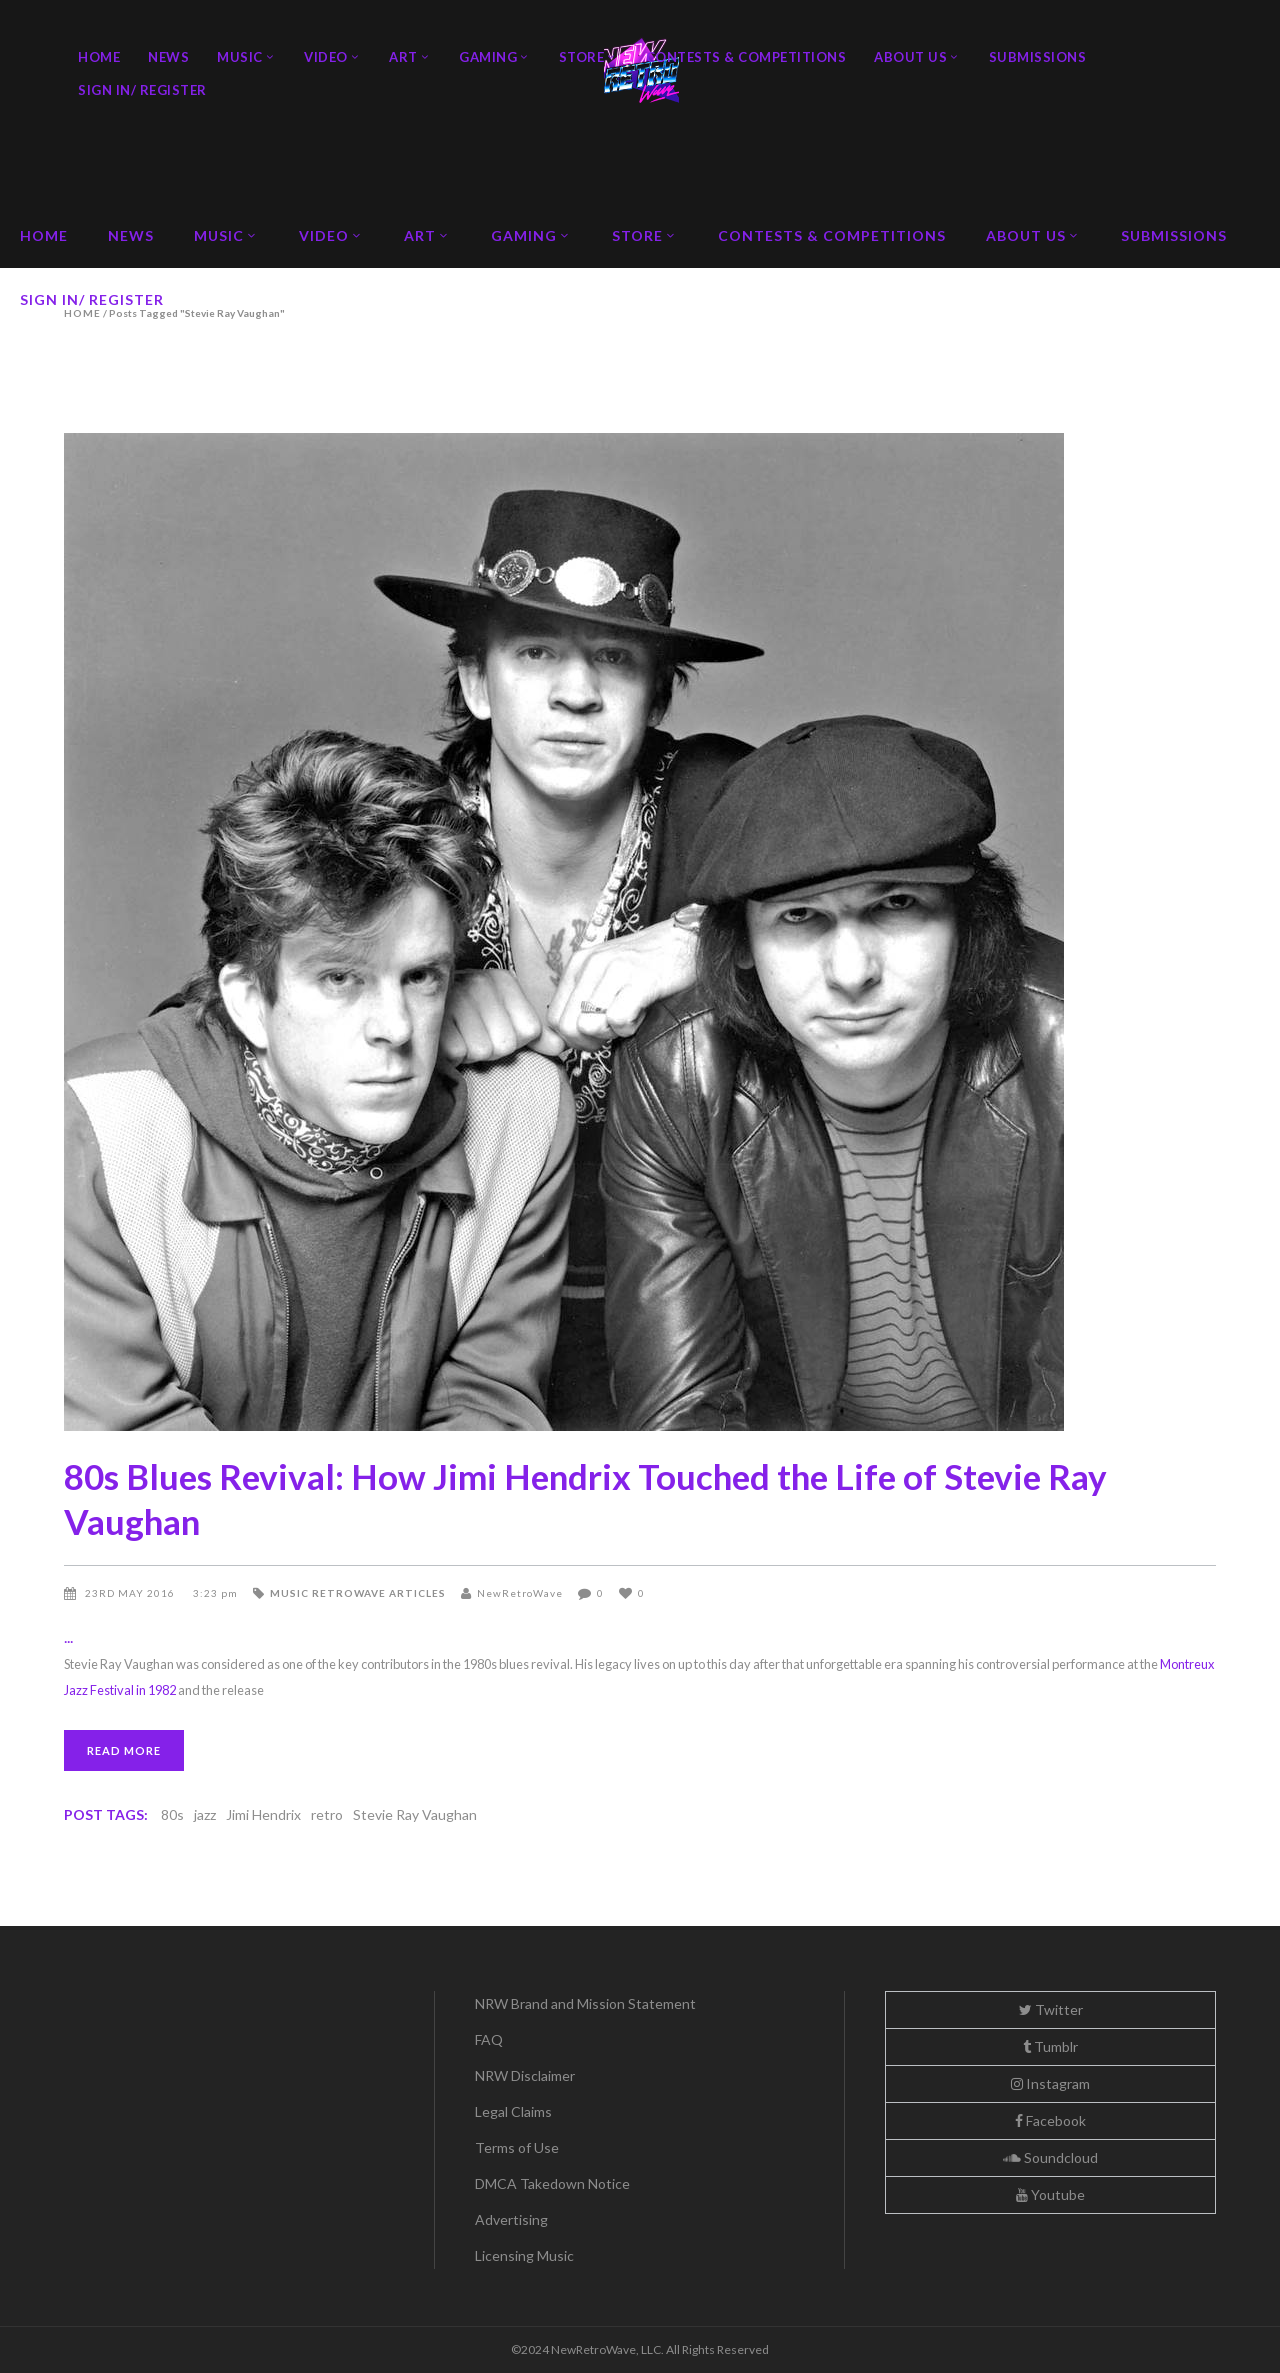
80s (172, 1814)
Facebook (1050, 2120)
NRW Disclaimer (525, 2075)
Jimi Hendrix (263, 1814)
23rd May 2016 (131, 1593)
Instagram (1050, 2083)
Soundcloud (1050, 2157)
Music (289, 1593)
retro (327, 1814)
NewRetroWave (520, 1593)
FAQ (489, 2039)
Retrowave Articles (379, 1593)
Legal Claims (513, 2111)
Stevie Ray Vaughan (415, 1814)
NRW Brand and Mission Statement (585, 2003)
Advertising (511, 2219)
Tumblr (1050, 2046)
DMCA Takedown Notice (552, 2183)
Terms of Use (517, 2147)
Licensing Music (524, 2255)
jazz (205, 1814)
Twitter (1051, 2009)
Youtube (1050, 2194)
